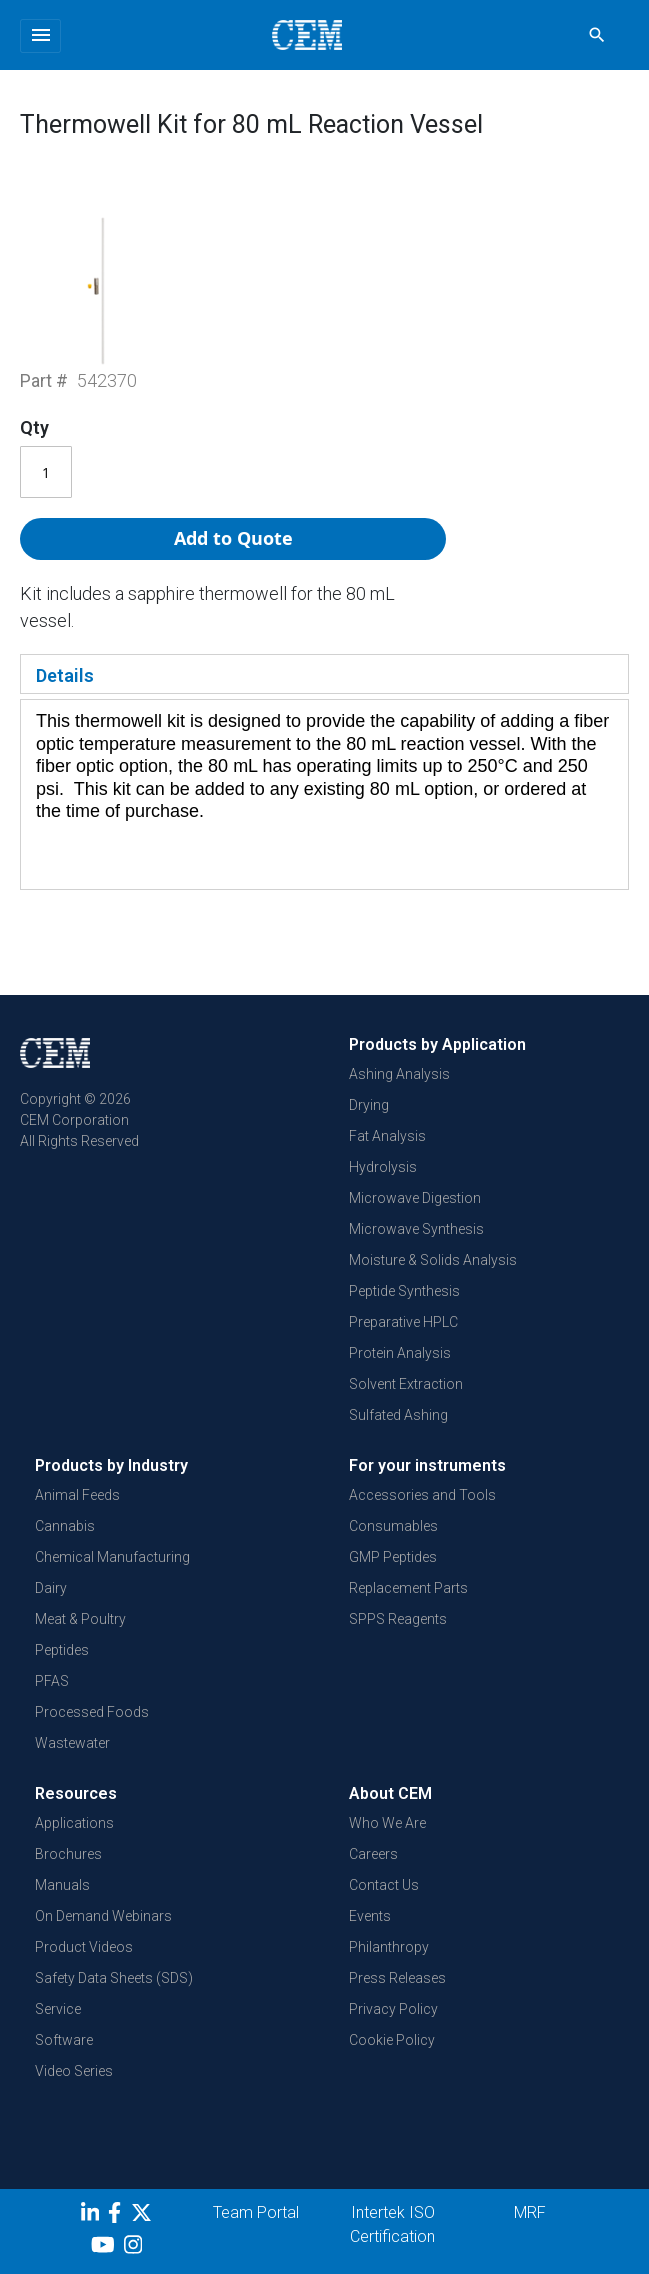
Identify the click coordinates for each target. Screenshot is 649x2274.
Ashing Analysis (399, 1074)
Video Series (74, 2071)
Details (65, 675)
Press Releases (397, 1978)
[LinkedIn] (92, 2216)
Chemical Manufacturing (112, 1557)
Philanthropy (389, 1947)
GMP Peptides (393, 1557)
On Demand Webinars (103, 1916)
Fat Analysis (387, 1136)
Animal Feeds (77, 1495)
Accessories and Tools (422, 1495)
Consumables (393, 1526)
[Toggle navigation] (40, 36)
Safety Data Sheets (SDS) (114, 1978)
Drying (369, 1105)
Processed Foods (92, 1712)
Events (370, 1916)
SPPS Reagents (398, 1619)
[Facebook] (119, 2216)
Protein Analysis (400, 1353)
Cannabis (65, 1526)
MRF (530, 2212)
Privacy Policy (393, 2009)
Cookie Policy (392, 2040)
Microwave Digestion (415, 1198)
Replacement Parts (408, 1588)
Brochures (68, 1854)
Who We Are (387, 1823)
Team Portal (256, 2212)
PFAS (52, 1681)
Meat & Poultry (80, 1619)
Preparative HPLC (403, 1322)
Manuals (62, 1885)
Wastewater (72, 1743)
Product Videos (84, 1947)
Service (58, 2009)
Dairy (51, 1588)
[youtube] (105, 2248)
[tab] (324, 674)
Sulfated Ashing (398, 1415)
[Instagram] (135, 2248)
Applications (74, 1823)
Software (64, 2040)
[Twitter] (144, 2216)
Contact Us (384, 1885)
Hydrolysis (383, 1167)
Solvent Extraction (406, 1384)
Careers (373, 1854)
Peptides (62, 1650)
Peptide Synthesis (404, 1291)
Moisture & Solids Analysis (433, 1260)
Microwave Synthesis (416, 1229)
